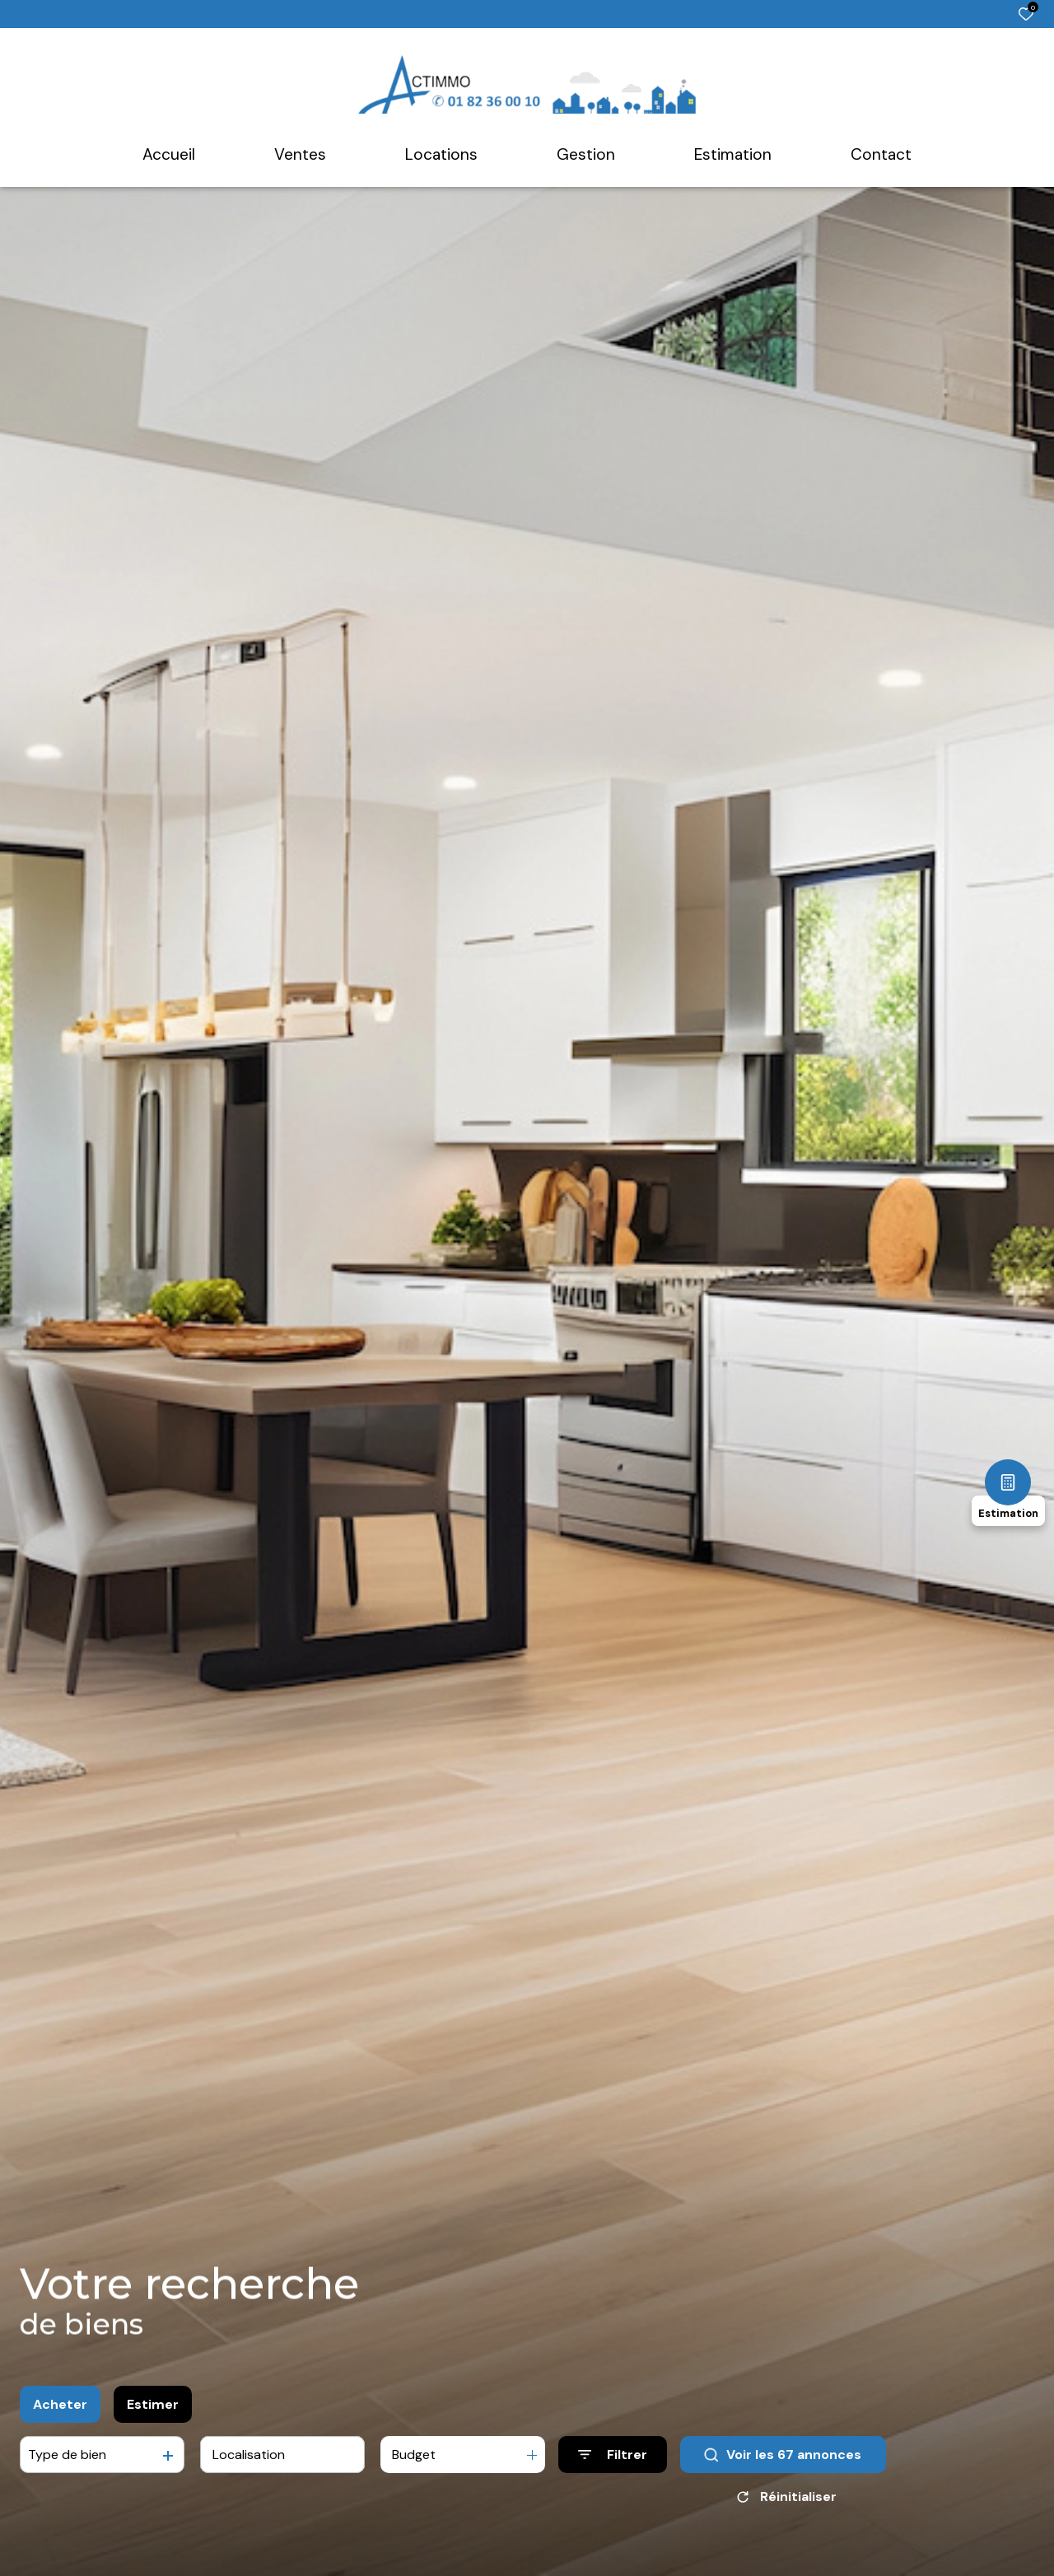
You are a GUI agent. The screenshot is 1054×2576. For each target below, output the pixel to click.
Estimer (153, 2404)
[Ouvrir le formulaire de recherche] (612, 2454)
